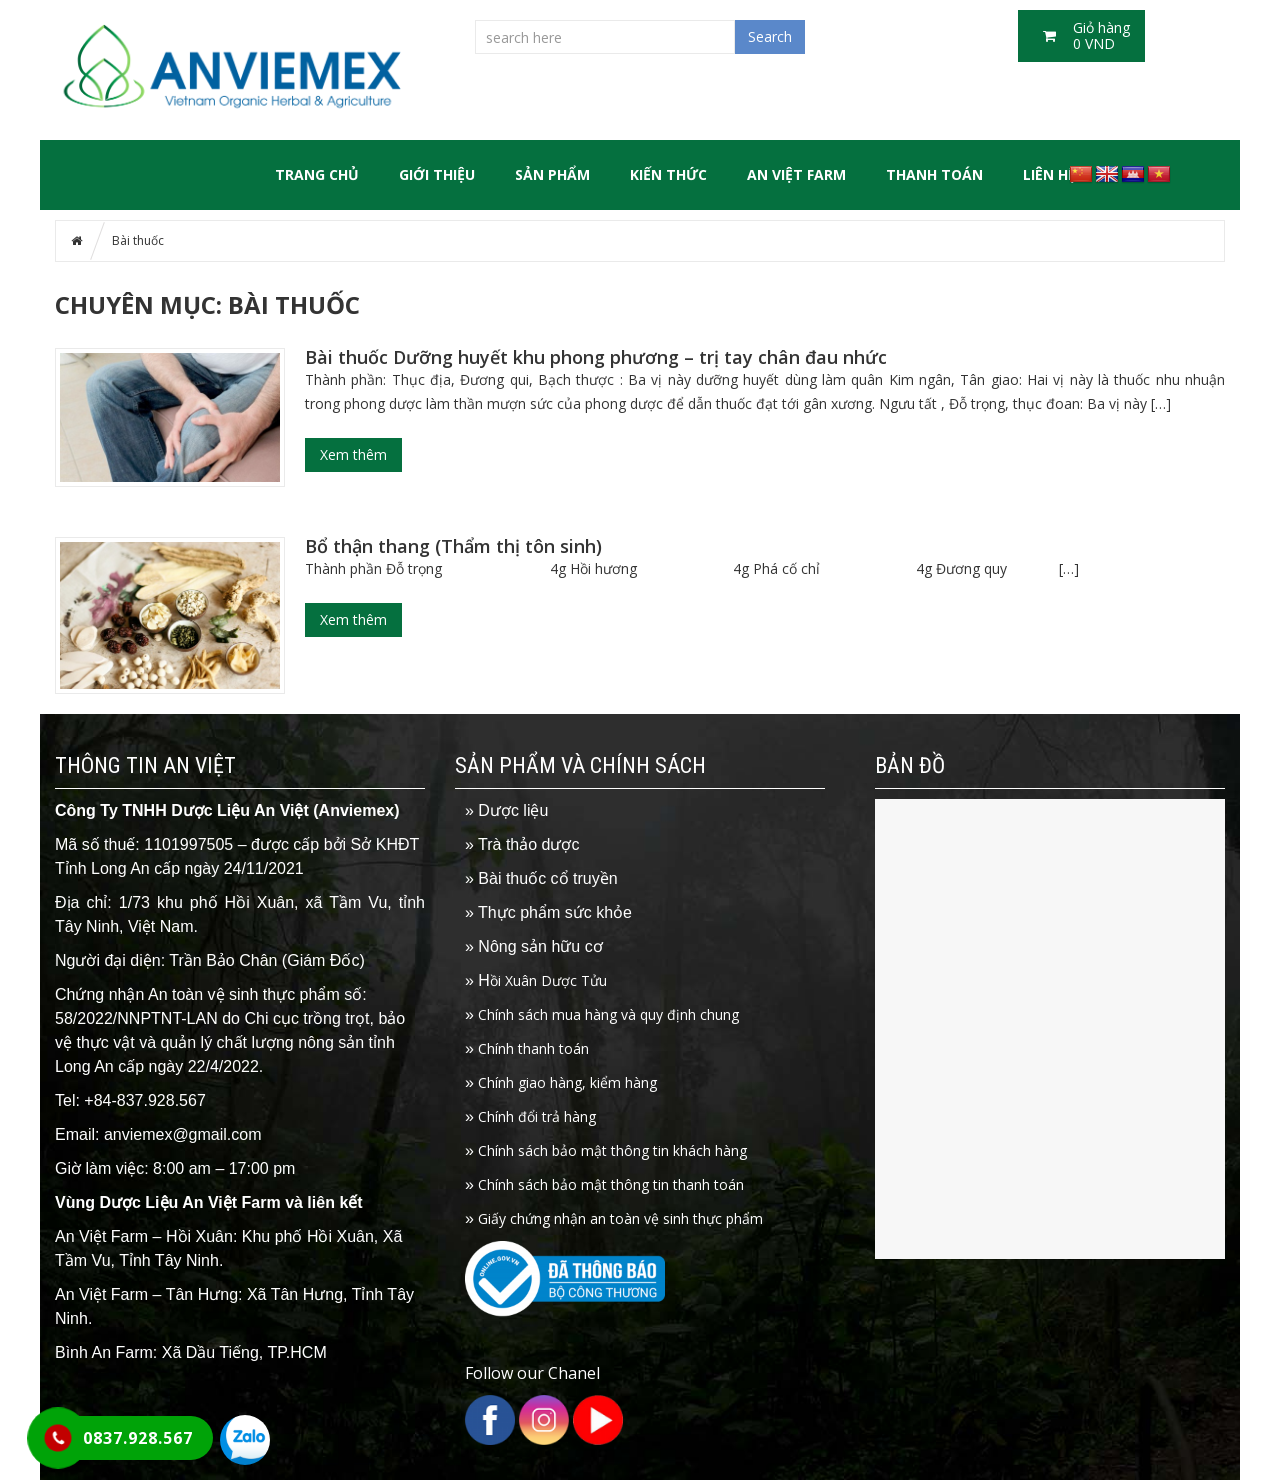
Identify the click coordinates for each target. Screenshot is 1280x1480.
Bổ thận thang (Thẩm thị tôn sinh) (453, 546)
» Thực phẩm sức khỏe (548, 912)
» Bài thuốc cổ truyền (541, 878)
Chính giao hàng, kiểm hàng (561, 1082)
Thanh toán (934, 174)
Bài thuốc (138, 240)
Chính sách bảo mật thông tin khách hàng (606, 1150)
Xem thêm (353, 454)
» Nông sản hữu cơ (534, 946)
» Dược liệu (506, 810)
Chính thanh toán (527, 1048)
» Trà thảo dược (522, 844)
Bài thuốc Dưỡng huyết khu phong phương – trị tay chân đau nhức (596, 357)
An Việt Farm (796, 174)
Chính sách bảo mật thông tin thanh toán (604, 1184)
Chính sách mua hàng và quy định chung (602, 1014)
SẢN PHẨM (552, 174)
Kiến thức (668, 174)
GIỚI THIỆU (437, 174)
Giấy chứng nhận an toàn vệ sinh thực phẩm (614, 1218)
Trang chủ (317, 174)
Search (770, 36)
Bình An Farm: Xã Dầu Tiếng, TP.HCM (191, 1352)
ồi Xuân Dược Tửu (536, 980)
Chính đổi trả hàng (530, 1116)
